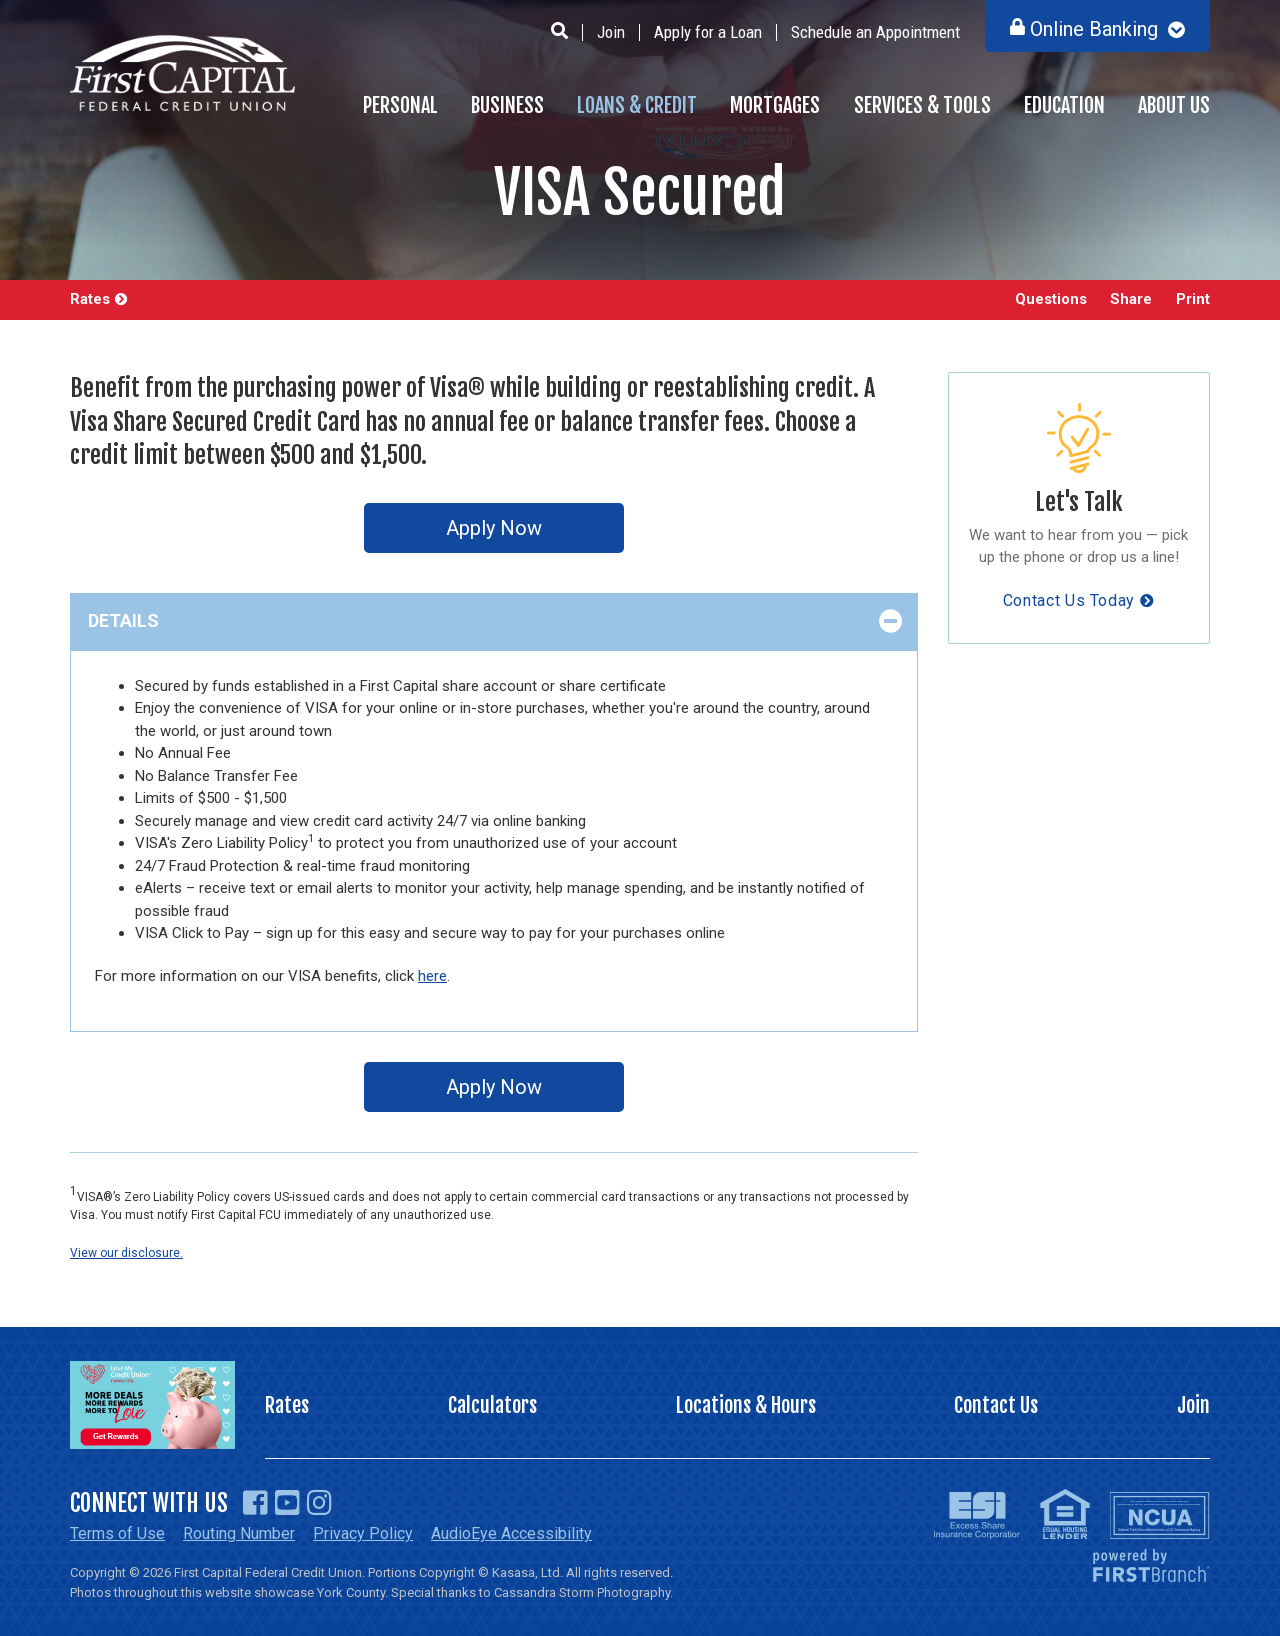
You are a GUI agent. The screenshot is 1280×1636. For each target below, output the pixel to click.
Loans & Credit (637, 105)
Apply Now (494, 528)
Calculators (492, 1405)
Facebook (255, 1503)
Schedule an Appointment (875, 32)
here (432, 976)
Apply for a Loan (708, 32)
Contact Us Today (1069, 600)
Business (507, 105)
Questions (1050, 299)
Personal (400, 105)
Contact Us (996, 1405)
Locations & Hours (746, 1405)
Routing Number (239, 1533)
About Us (1174, 105)
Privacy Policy (363, 1533)
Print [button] (1193, 299)
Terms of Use (117, 1533)
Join (611, 32)
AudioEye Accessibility (511, 1533)
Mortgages (775, 105)
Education (1064, 105)
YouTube (287, 1503)
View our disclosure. (126, 1253)
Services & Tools (922, 105)
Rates (90, 299)
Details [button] (123, 620)
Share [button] (1131, 299)
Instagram (319, 1503)
